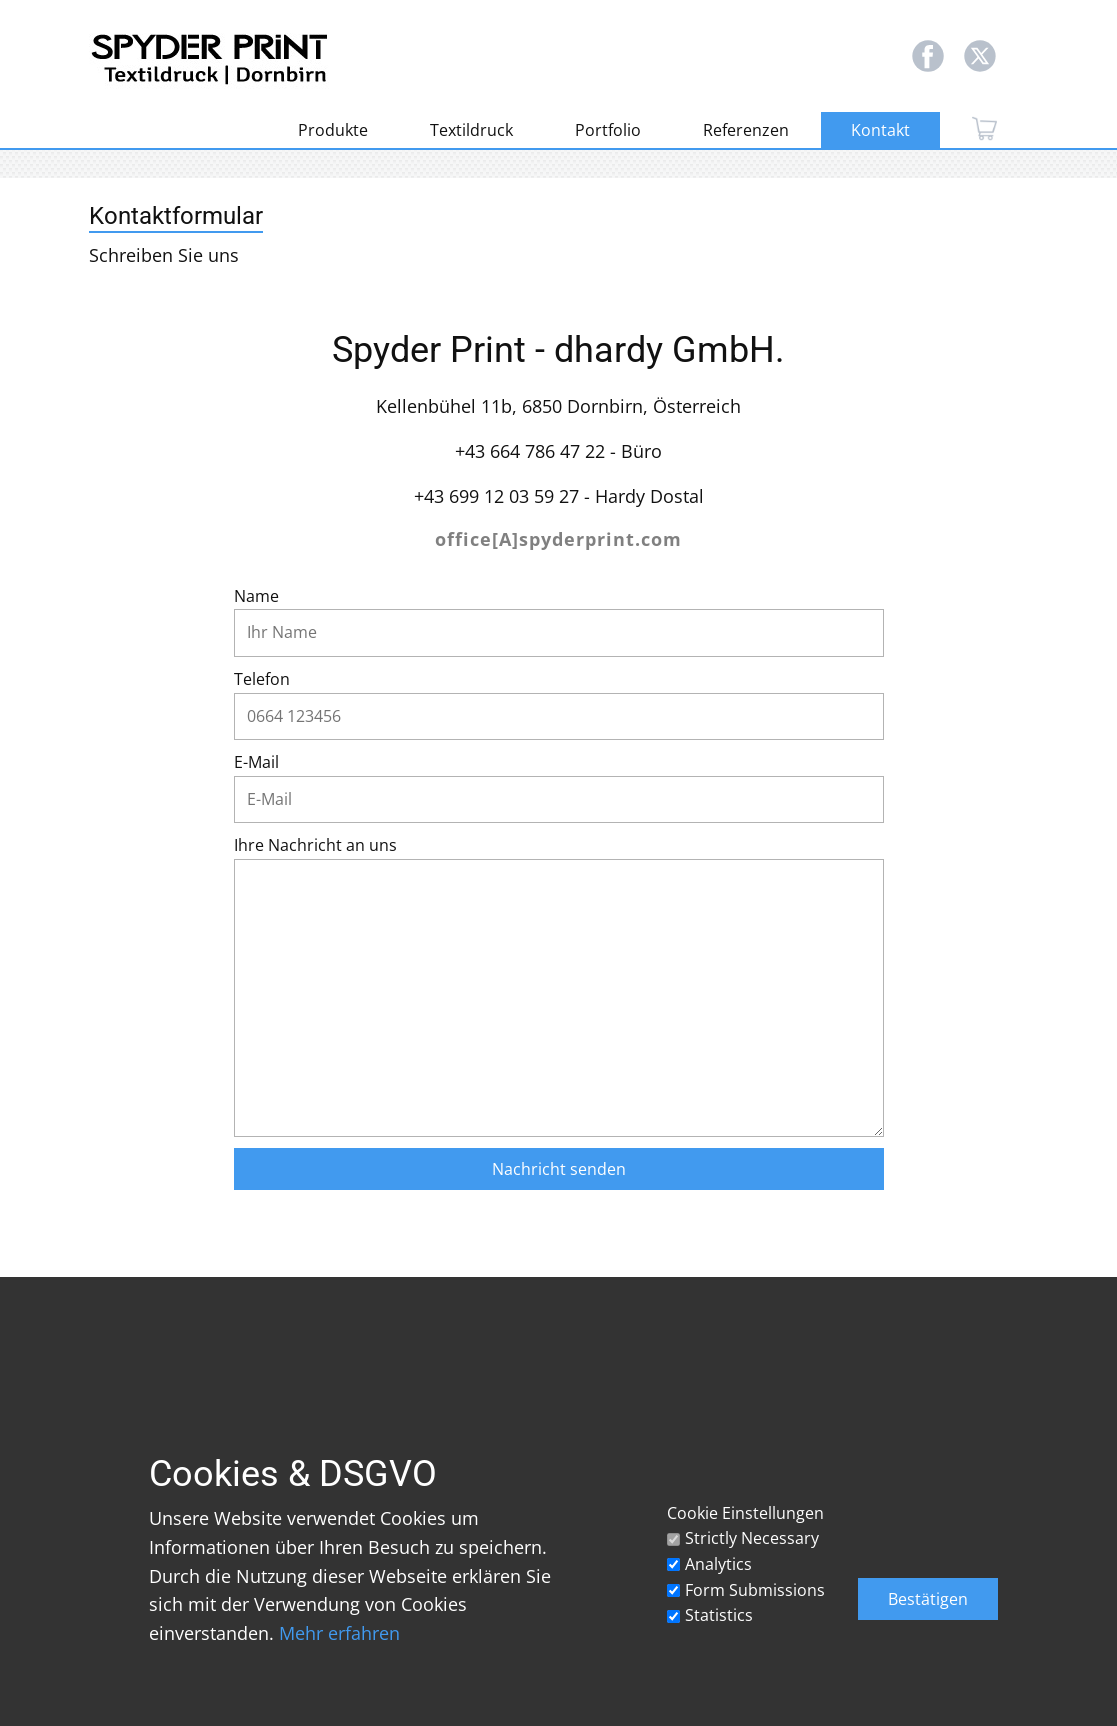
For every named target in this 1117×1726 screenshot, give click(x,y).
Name (256, 596)
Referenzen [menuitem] (746, 130)
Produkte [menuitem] (333, 130)
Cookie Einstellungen (745, 1513)
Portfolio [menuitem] (608, 130)
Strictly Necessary (752, 1538)
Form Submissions (755, 1590)
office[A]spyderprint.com (558, 539)
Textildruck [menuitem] (471, 130)
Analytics (718, 1564)
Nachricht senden (559, 1169)
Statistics (719, 1615)
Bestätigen (928, 1599)
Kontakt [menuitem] (880, 130)
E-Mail (256, 762)
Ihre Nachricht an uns (315, 845)
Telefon (262, 679)
